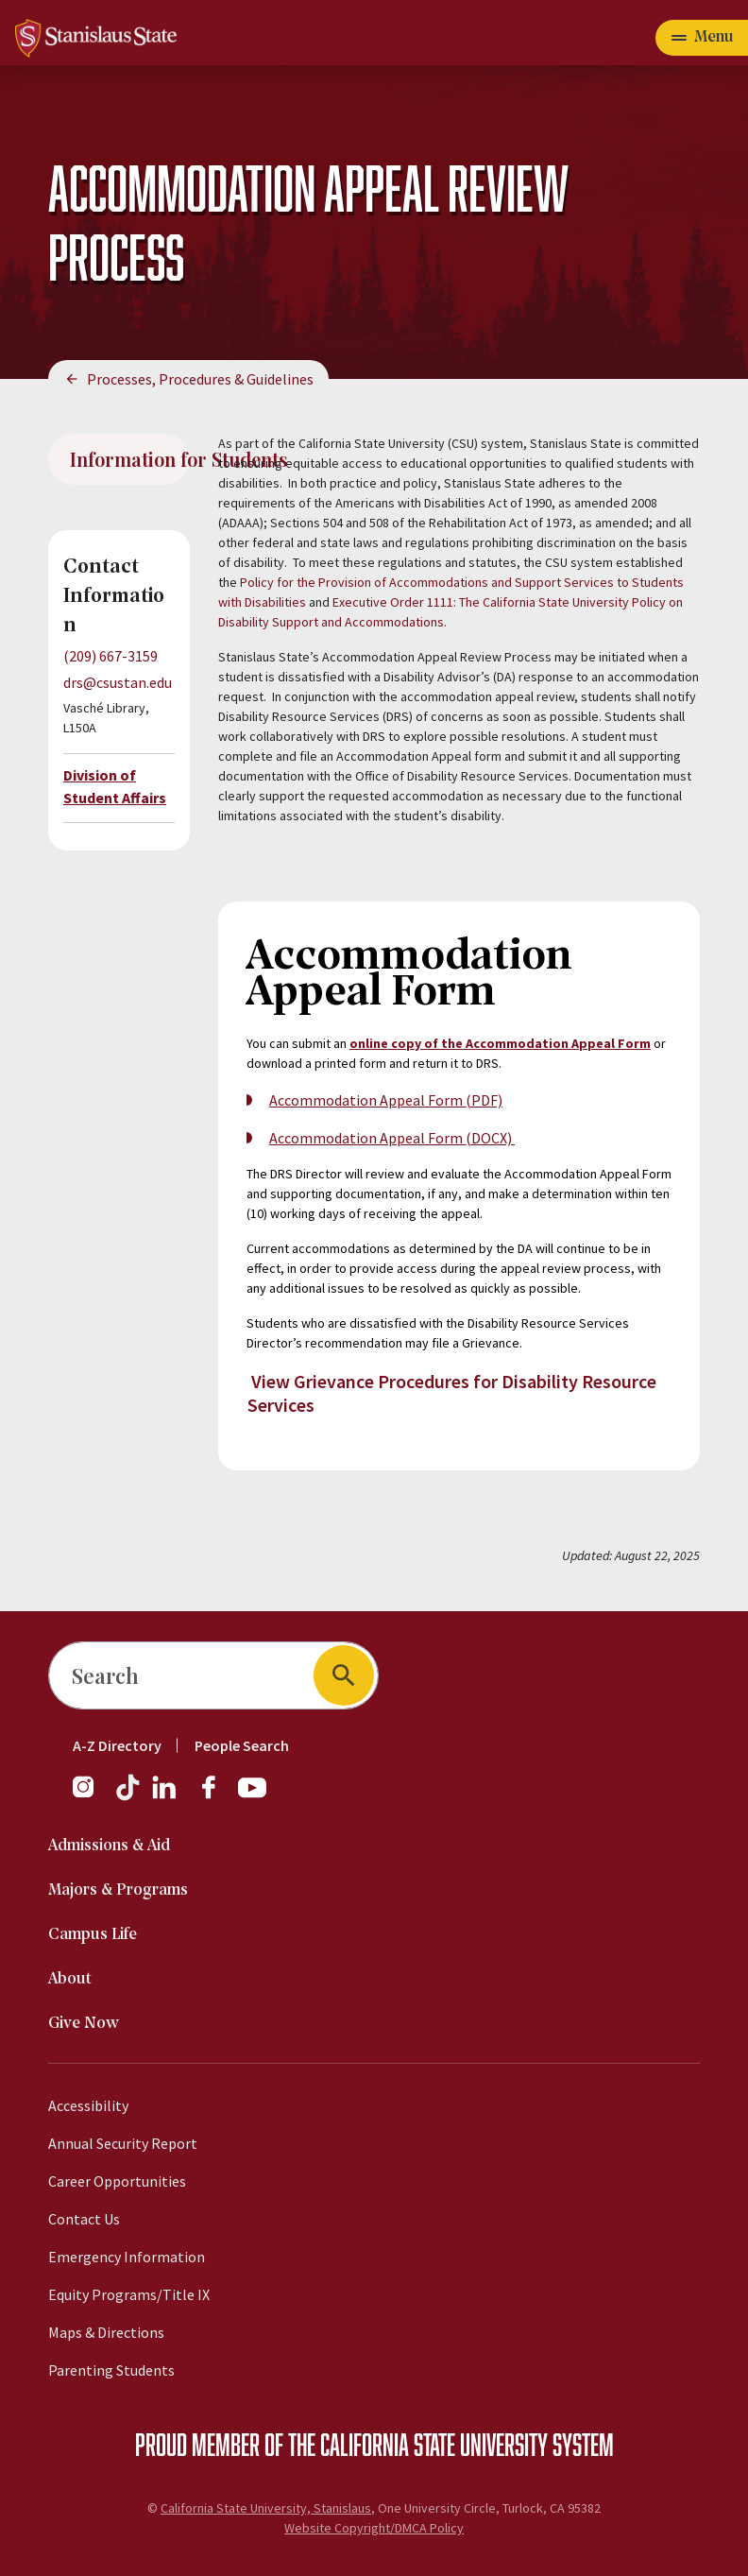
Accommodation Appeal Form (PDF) (385, 1100)
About (70, 1979)
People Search (242, 1745)
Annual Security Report (122, 2143)
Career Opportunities (117, 2181)
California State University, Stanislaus (266, 2507)
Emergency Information (126, 2256)
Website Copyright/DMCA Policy (374, 2527)
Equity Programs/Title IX (129, 2294)
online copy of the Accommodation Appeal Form (500, 1043)
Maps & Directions (106, 2332)
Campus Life (92, 1935)
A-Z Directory (117, 1745)
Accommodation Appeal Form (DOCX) (392, 1137)
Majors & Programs (118, 1890)
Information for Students (130, 459)
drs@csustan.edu (117, 682)
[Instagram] (91, 1796)
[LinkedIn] (165, 1796)
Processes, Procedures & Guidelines (200, 378)
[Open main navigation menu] (701, 38)
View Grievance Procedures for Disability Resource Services (451, 1393)
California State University (434, 2444)
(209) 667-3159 (110, 655)
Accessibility (88, 2105)
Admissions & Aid (109, 1846)
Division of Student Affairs (114, 786)
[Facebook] (216, 1796)
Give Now (83, 2024)
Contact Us (84, 2218)
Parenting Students (111, 2370)
